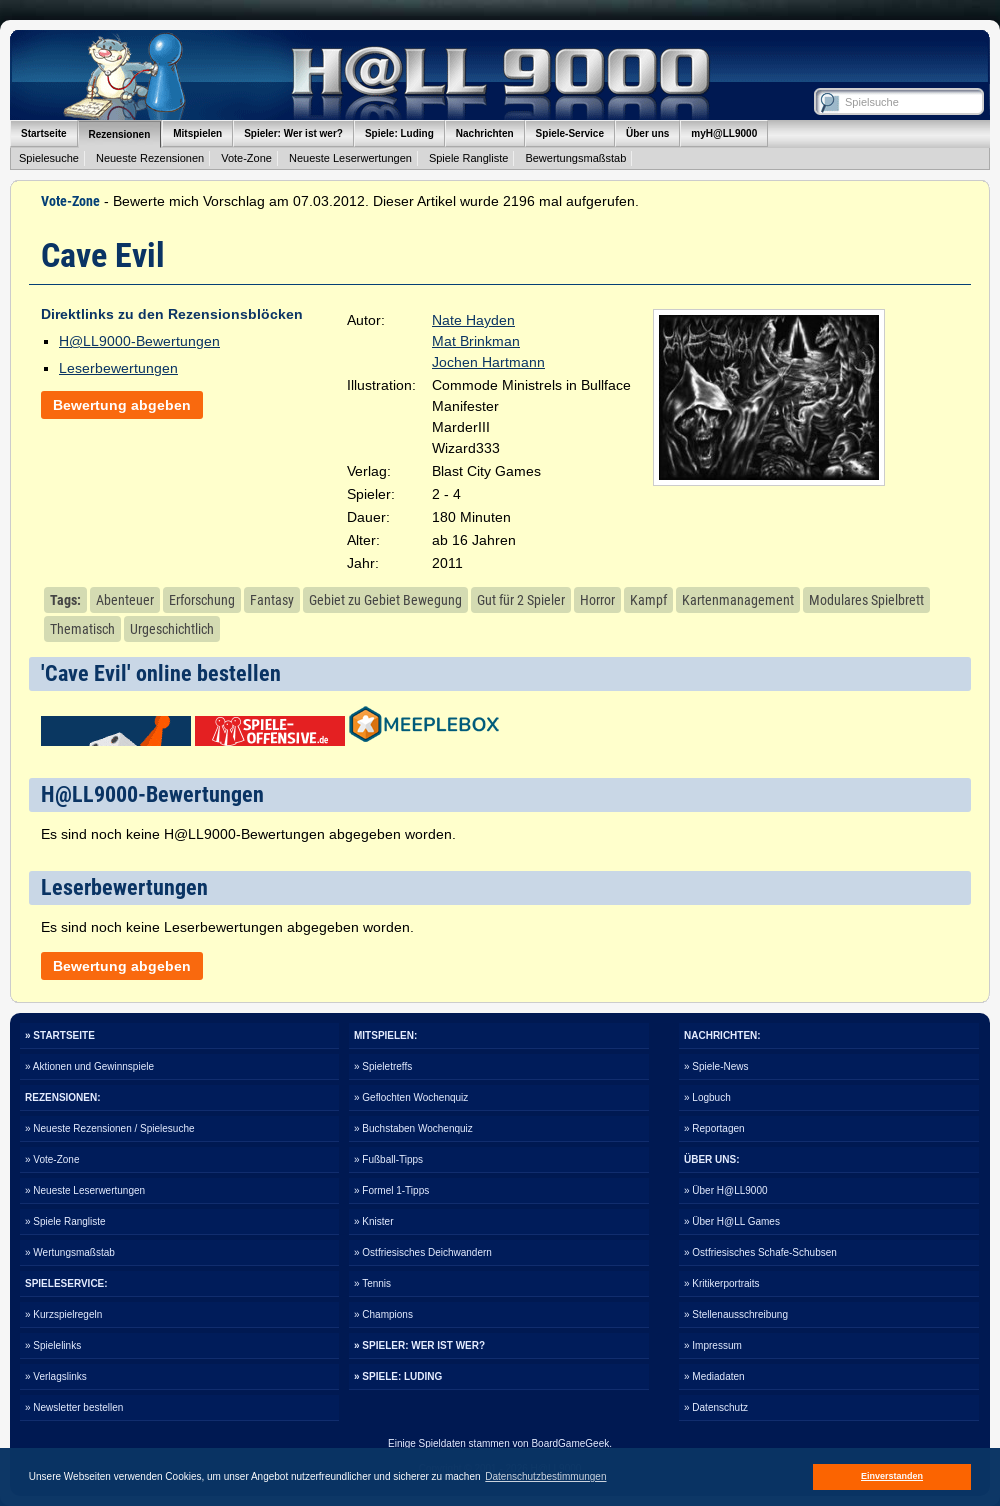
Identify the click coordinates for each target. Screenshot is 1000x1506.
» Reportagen (714, 1128)
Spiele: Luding (399, 133)
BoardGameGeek (570, 1443)
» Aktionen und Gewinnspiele (89, 1066)
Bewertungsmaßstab (575, 158)
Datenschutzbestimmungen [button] (545, 1476)
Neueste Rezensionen (150, 158)
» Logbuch (707, 1097)
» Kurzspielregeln (63, 1314)
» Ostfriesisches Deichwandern (423, 1252)
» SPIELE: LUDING (398, 1376)
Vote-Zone (246, 158)
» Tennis (372, 1283)
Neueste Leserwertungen (350, 158)
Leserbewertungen (118, 368)
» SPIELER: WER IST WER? (419, 1345)
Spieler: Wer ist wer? (293, 133)
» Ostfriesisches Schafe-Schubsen (760, 1252)
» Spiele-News (716, 1066)
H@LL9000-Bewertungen (139, 341)
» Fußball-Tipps (388, 1159)
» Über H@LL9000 (726, 1190)
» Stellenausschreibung (736, 1314)
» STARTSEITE (60, 1035)
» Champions (383, 1314)
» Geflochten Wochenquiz (411, 1097)
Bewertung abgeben (122, 405)
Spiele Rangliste (469, 158)
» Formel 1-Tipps (391, 1190)
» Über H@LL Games (732, 1221)
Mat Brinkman (476, 341)
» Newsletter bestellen (74, 1407)
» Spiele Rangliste (65, 1221)
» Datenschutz (716, 1407)
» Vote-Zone (52, 1159)
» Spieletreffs (383, 1066)
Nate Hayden (473, 320)
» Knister (373, 1221)
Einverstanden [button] (892, 1476)
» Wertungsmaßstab (70, 1252)
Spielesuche (49, 158)
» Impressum (713, 1345)
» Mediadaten (714, 1376)
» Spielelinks (53, 1345)
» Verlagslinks (56, 1376)
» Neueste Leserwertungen (85, 1190)
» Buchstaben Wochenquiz (413, 1128)
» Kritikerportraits (722, 1283)
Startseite (44, 133)
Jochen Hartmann (488, 362)
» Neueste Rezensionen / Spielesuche (110, 1128)
